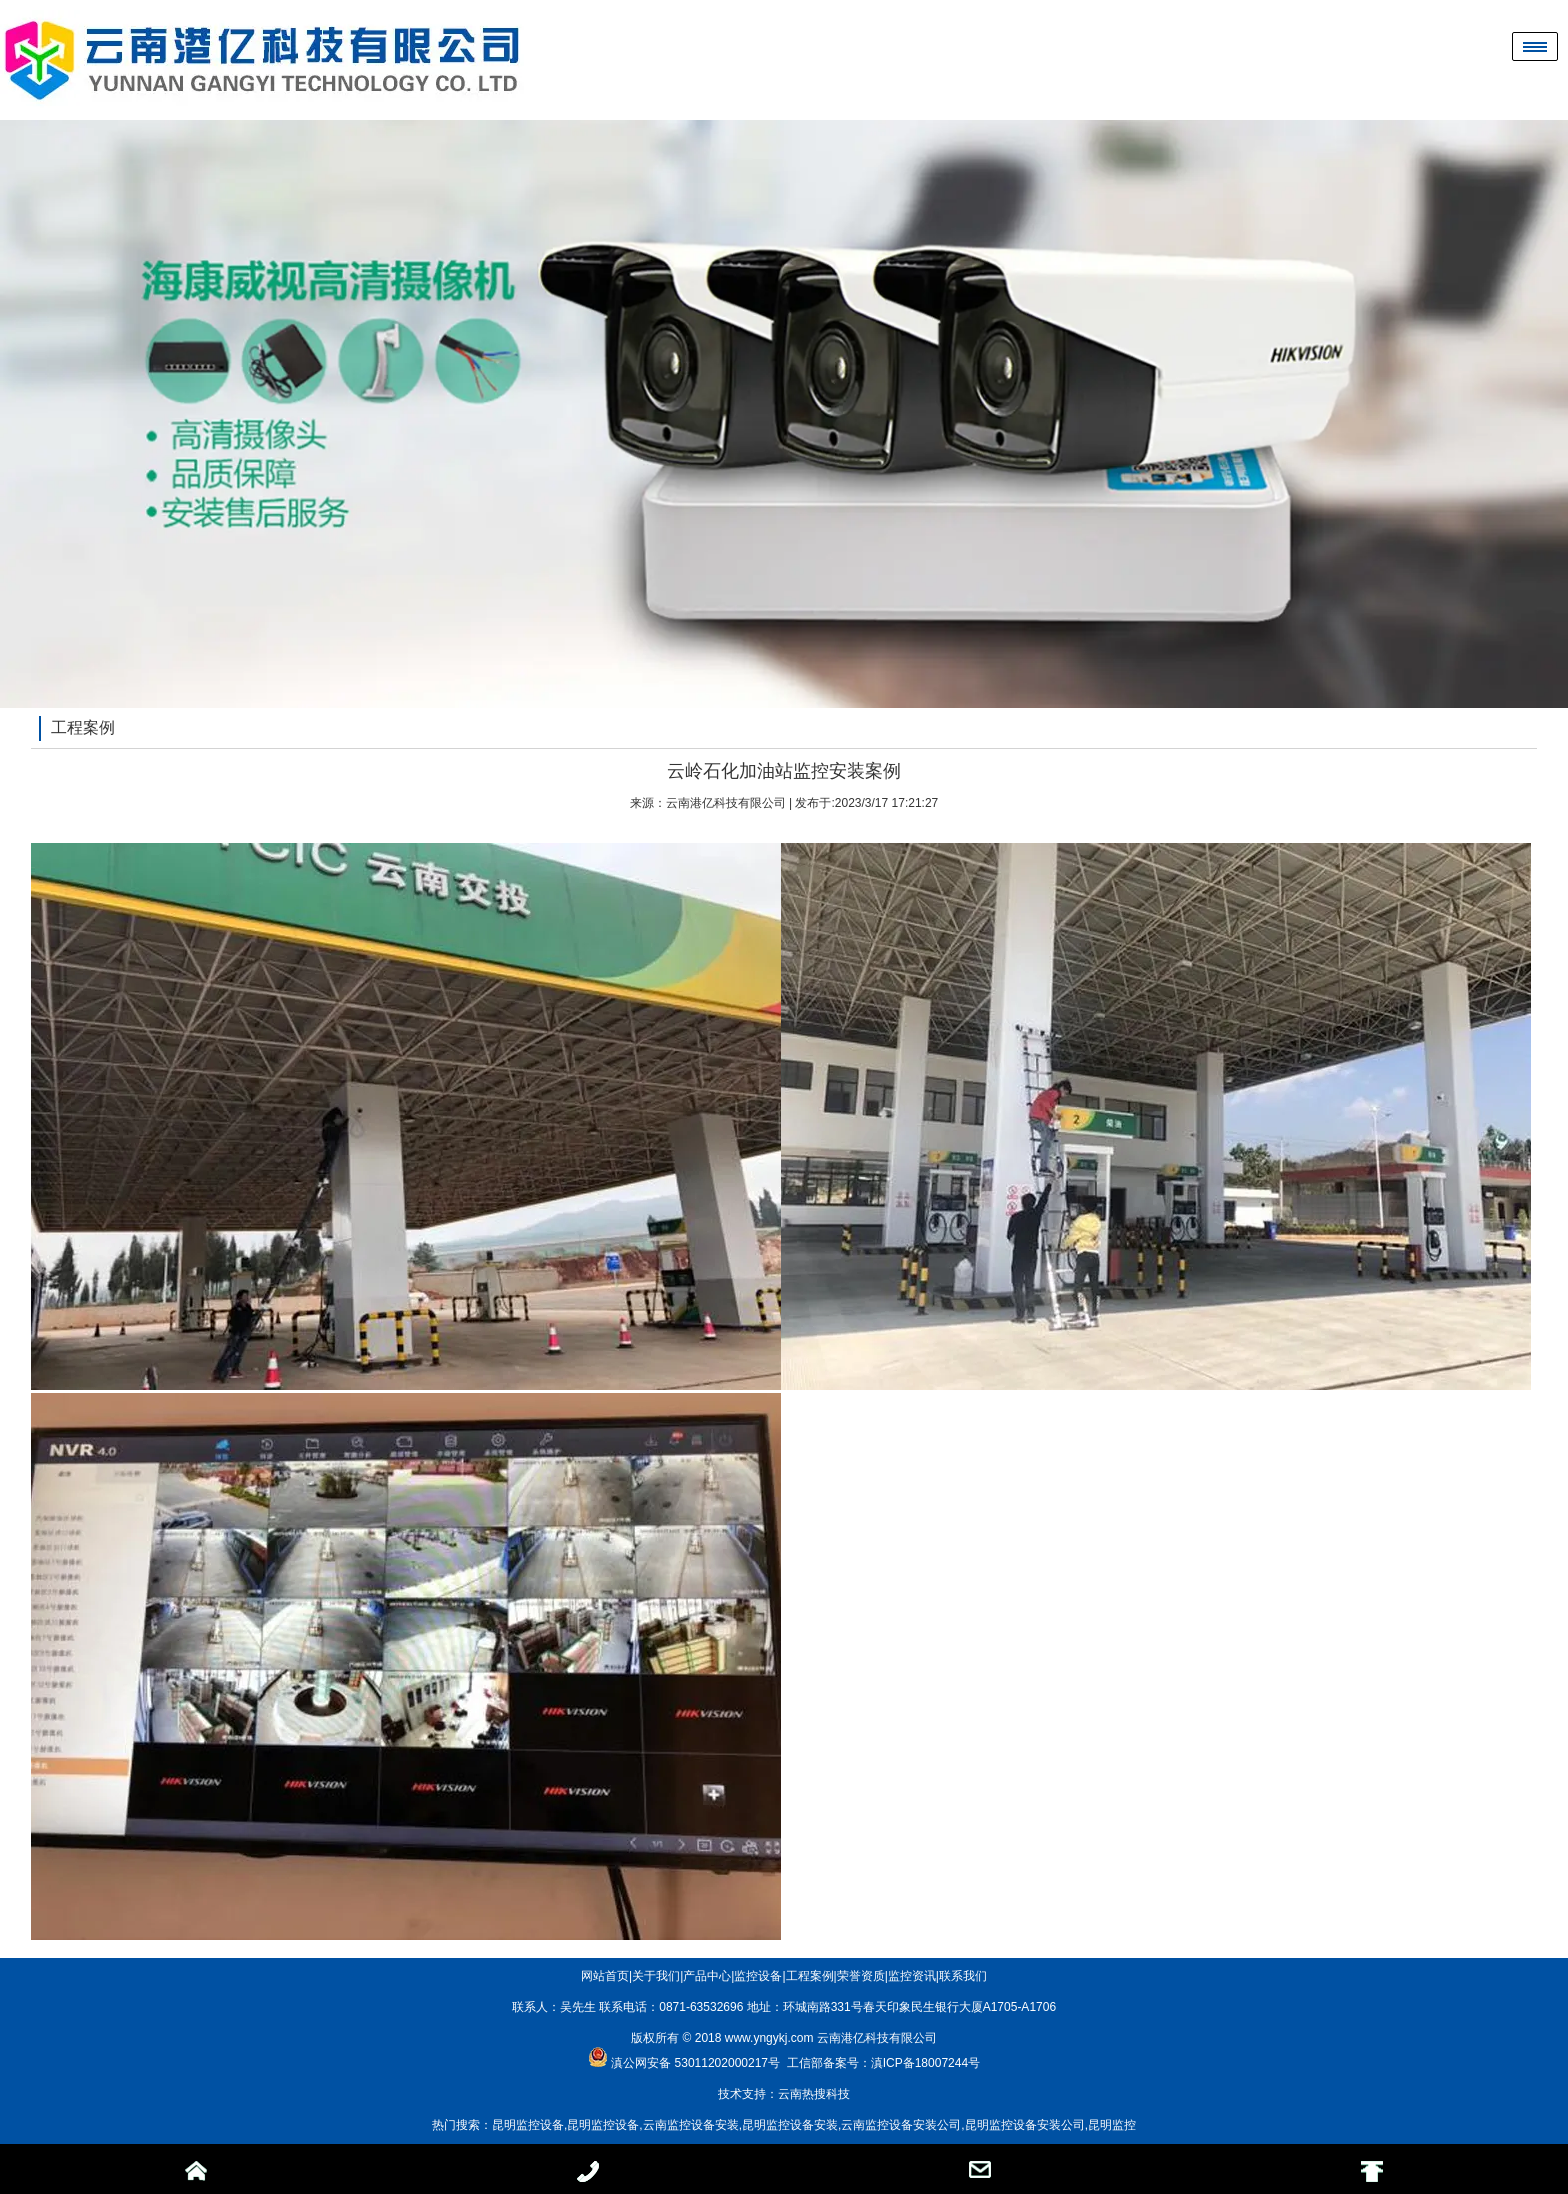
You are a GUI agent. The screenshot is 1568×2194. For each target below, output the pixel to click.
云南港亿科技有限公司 (726, 803)
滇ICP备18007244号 (925, 2063)
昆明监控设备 (528, 2125)
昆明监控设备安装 (790, 2125)
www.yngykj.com (769, 2038)
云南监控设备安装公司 (901, 2125)
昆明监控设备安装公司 (1025, 2125)
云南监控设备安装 (691, 2125)
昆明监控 (1112, 2125)
